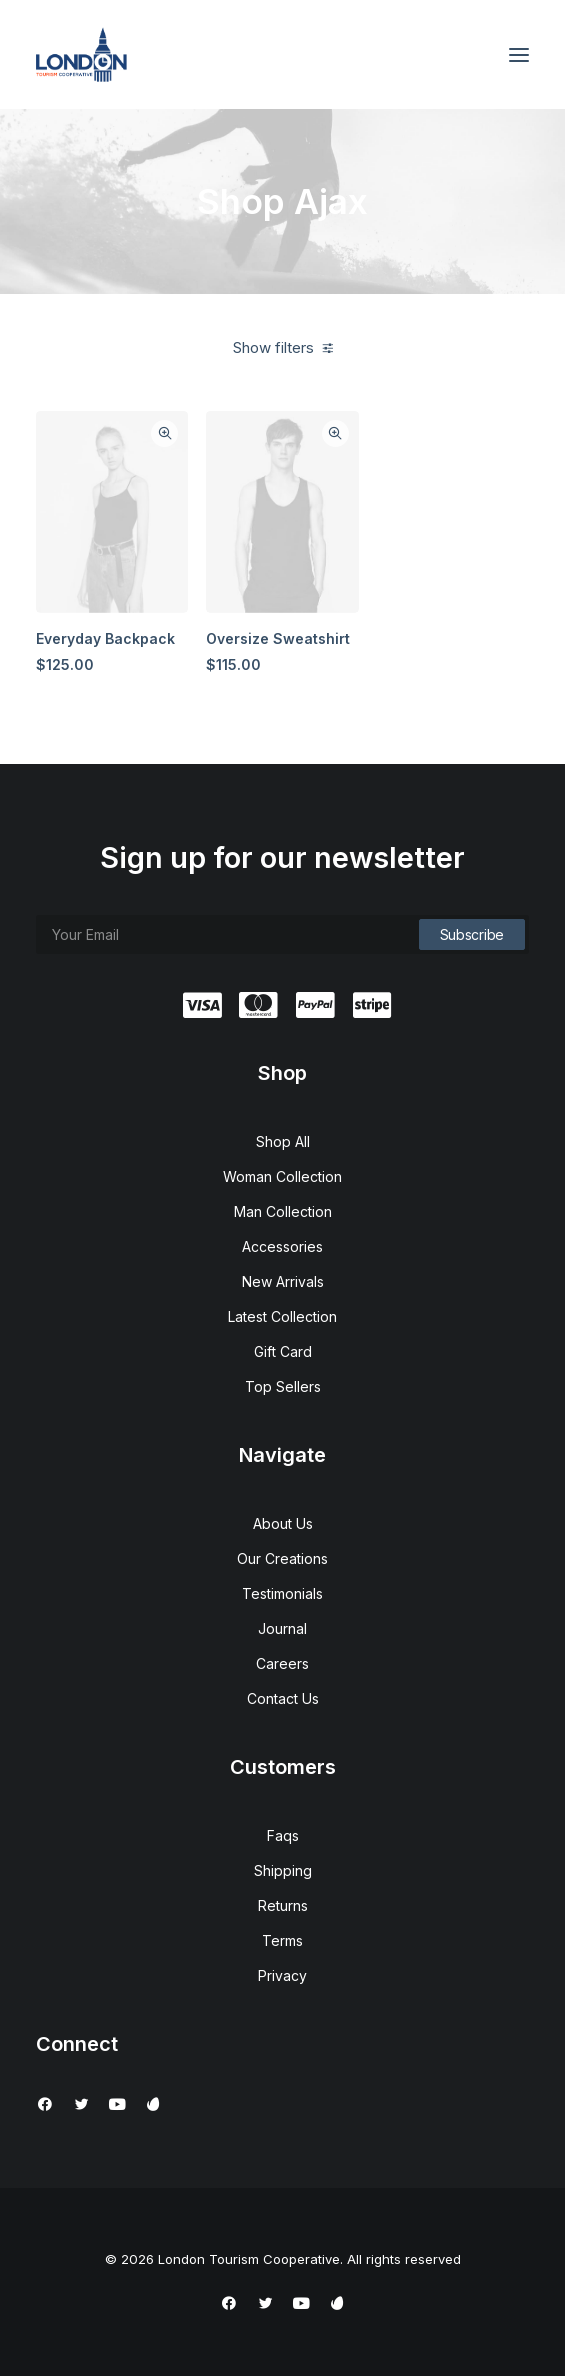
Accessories (282, 1246)
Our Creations (282, 1558)
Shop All (283, 1141)
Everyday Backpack (105, 638)
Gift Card (283, 1351)
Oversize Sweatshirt (278, 638)
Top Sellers (283, 1386)
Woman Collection (282, 1176)
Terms (282, 1940)
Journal (282, 1628)
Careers (282, 1663)
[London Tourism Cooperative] (81, 54)
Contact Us (283, 1698)
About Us (283, 1523)
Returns (283, 1905)
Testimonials (282, 1593)
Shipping (283, 1870)
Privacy (282, 1975)
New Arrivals (283, 1281)
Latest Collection (282, 1316)
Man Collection (283, 1211)
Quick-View (164, 433)
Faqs (283, 1835)
